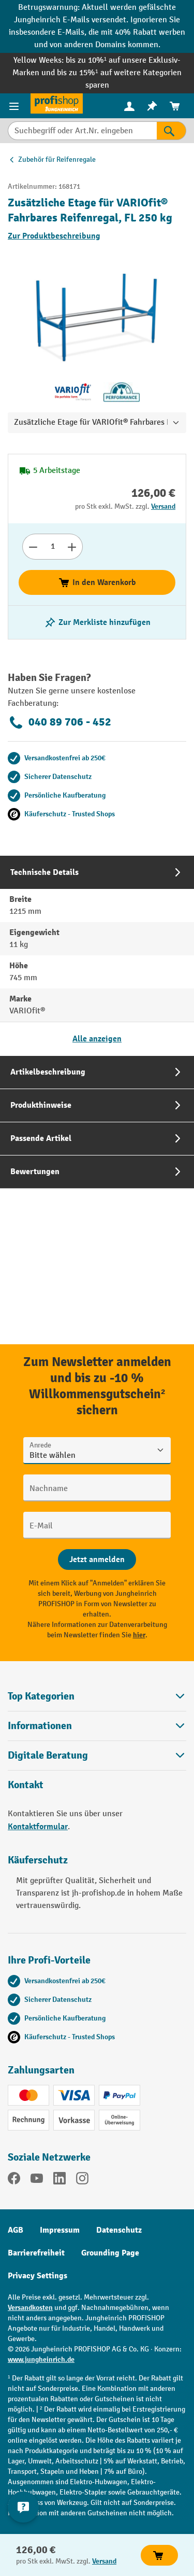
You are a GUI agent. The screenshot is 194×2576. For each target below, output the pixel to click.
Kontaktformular (38, 1826)
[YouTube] (37, 2180)
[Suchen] (171, 130)
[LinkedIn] (59, 2180)
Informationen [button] (97, 1725)
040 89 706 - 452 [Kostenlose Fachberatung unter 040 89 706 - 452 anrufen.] (59, 722)
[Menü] (15, 105)
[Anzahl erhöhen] (72, 547)
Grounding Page (110, 2253)
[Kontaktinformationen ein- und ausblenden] (23, 2507)
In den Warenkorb (97, 582)
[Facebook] (14, 2180)
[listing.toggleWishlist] (97, 622)
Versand (163, 506)
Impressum (60, 2230)
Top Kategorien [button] (97, 1696)
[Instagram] (82, 2180)
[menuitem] (129, 106)
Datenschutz (119, 2230)
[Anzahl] (52, 547)
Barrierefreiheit (36, 2253)
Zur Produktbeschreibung (54, 236)
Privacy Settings (37, 2276)
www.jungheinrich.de (41, 2359)
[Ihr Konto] (129, 105)
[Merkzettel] (152, 106)
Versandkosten (30, 2307)
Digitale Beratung (48, 1755)
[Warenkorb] (174, 106)
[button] (97, 1755)
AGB (15, 2230)
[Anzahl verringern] (32, 547)
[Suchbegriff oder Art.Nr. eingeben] (82, 130)
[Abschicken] (97, 1559)
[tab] (97, 955)
